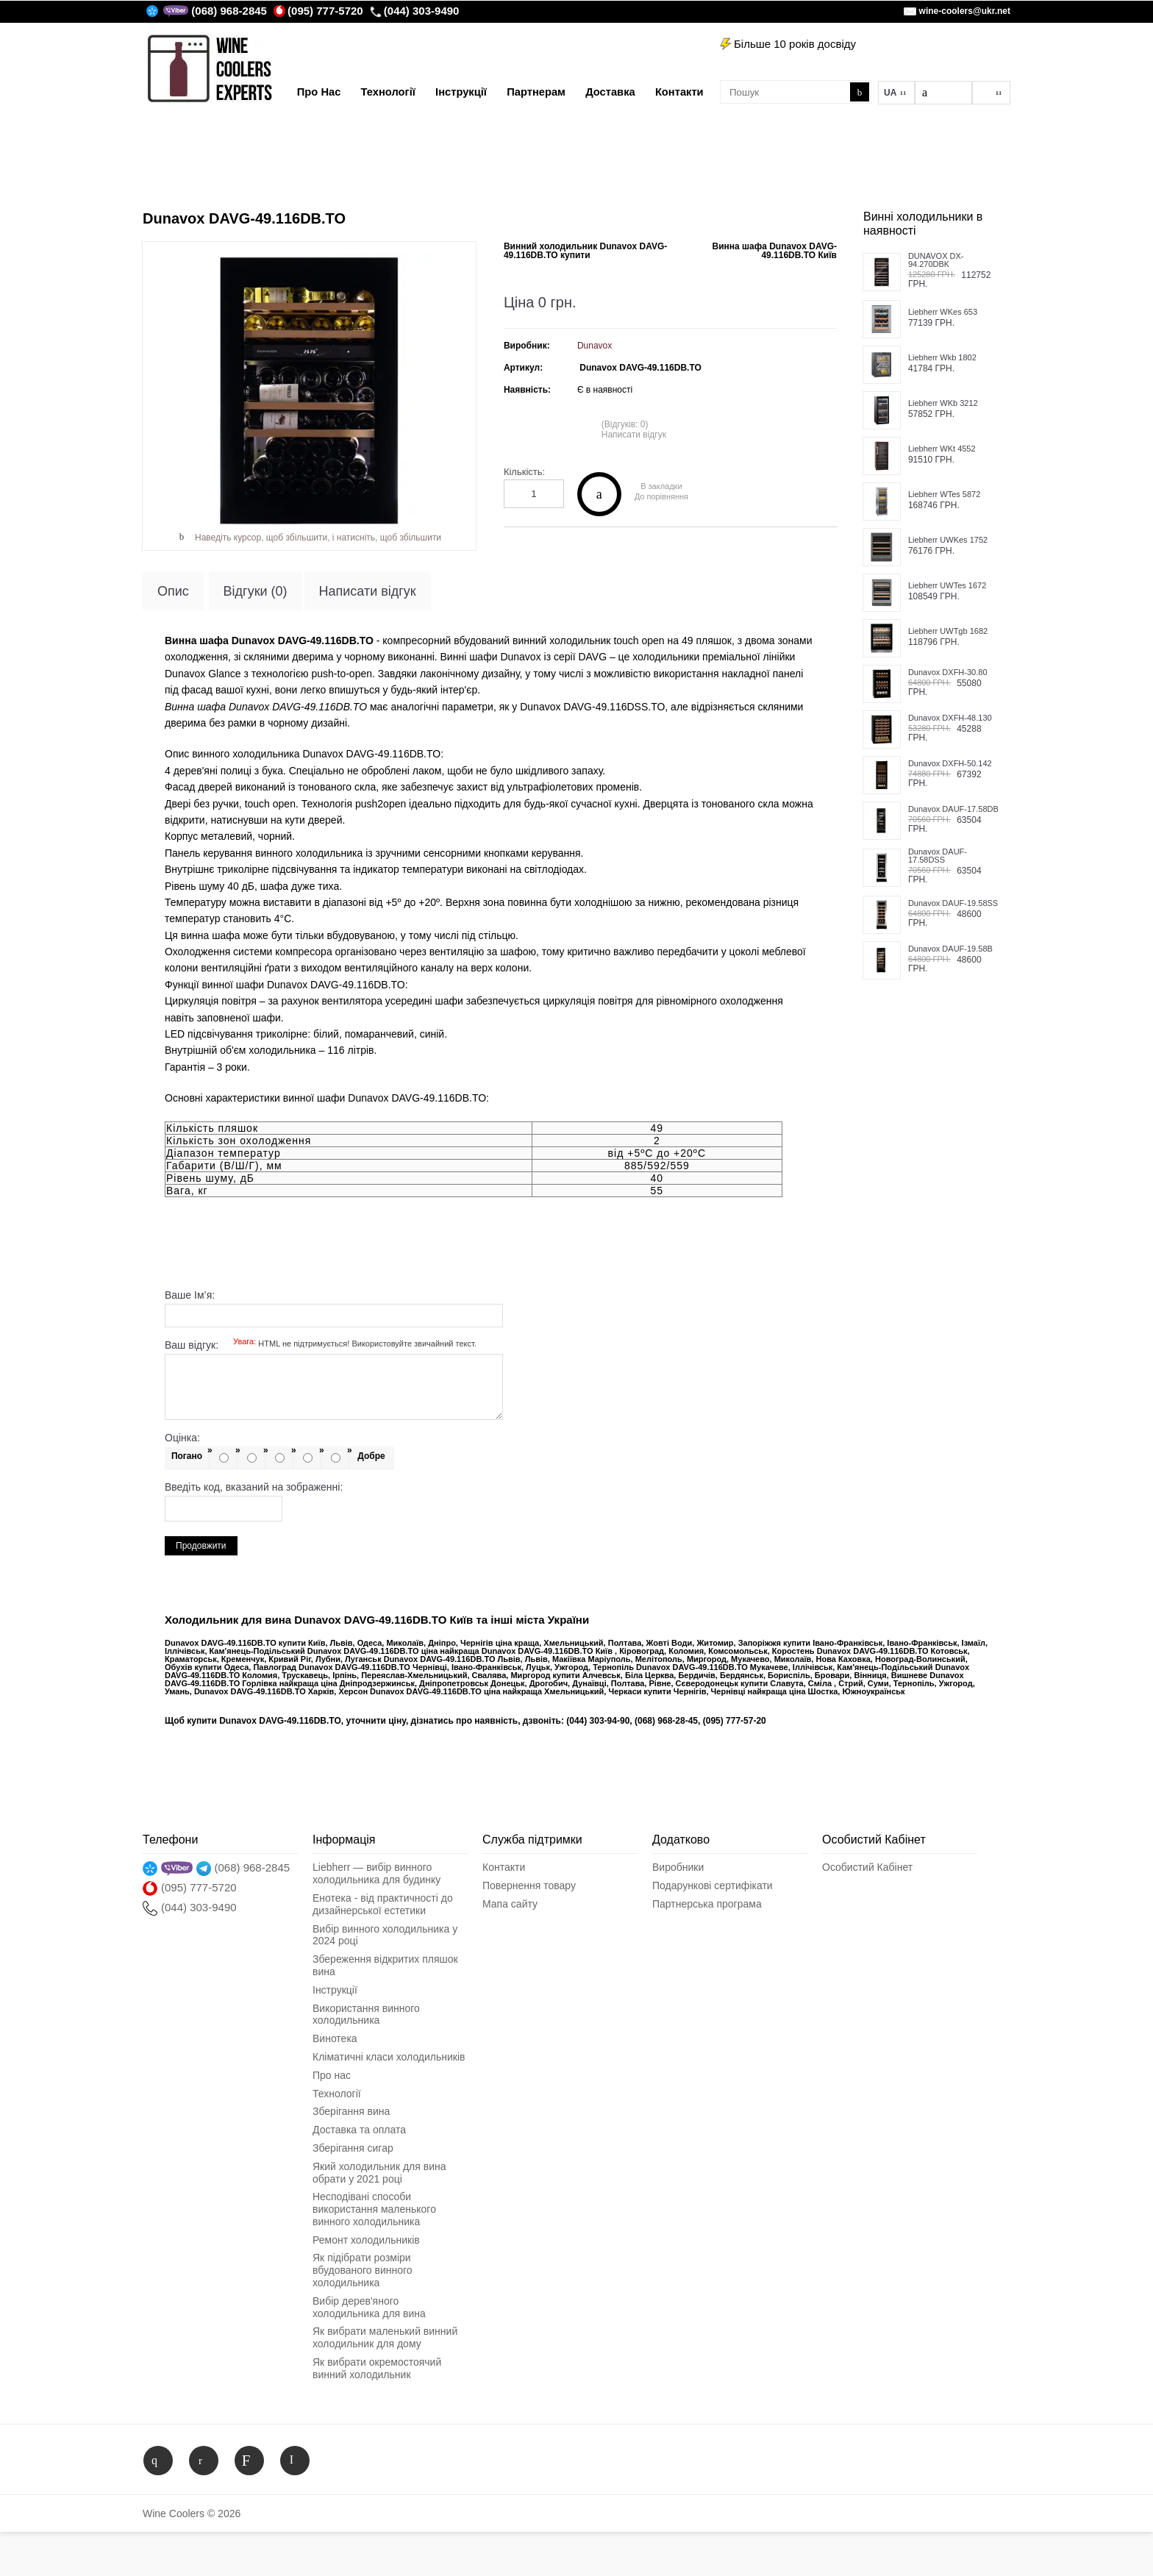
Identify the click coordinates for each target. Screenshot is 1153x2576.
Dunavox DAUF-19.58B (950, 949)
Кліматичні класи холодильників (389, 2057)
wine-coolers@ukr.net (964, 11)
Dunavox (594, 345)
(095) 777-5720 (318, 10)
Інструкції (335, 1990)
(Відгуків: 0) (625, 424)
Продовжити (201, 1546)
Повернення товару (529, 1885)
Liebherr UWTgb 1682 (948, 631)
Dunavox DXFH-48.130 (950, 718)
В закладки (661, 486)
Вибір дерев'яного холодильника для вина (369, 2307)
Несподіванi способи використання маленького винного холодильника (374, 2209)
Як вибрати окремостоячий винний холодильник (377, 2368)
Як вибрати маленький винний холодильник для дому (385, 2337)
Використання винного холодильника (366, 2014)
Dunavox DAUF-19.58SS (953, 903)
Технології (337, 2093)
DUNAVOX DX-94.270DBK (936, 260)
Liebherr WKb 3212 (943, 403)
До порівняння (661, 497)
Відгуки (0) (256, 591)
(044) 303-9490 (415, 10)
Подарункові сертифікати (712, 1885)
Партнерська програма (707, 1904)
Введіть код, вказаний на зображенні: (254, 1487)
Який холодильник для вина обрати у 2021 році (379, 2173)
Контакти (503, 1867)
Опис (173, 591)
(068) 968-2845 (229, 10)
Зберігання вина (351, 2111)
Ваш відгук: (320, 1345)
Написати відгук (634, 434)
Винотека (335, 2038)
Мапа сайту (510, 1904)
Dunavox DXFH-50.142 (950, 764)
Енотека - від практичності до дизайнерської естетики (383, 1904)
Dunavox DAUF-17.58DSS (937, 856)
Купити (599, 494)
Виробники (678, 1867)
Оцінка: (182, 1438)
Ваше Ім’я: (190, 1295)
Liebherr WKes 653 (942, 312)
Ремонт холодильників (366, 2240)
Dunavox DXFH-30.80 (948, 672)
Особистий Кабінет (867, 1867)
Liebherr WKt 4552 (942, 449)
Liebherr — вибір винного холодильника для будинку (376, 1873)
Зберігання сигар (353, 2148)
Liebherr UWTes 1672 (947, 586)
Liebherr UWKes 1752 (948, 540)
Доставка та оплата (359, 2130)
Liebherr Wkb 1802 (942, 358)
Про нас (332, 2075)
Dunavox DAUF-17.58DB (953, 809)
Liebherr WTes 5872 (944, 494)
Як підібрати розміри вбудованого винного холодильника (363, 2270)
